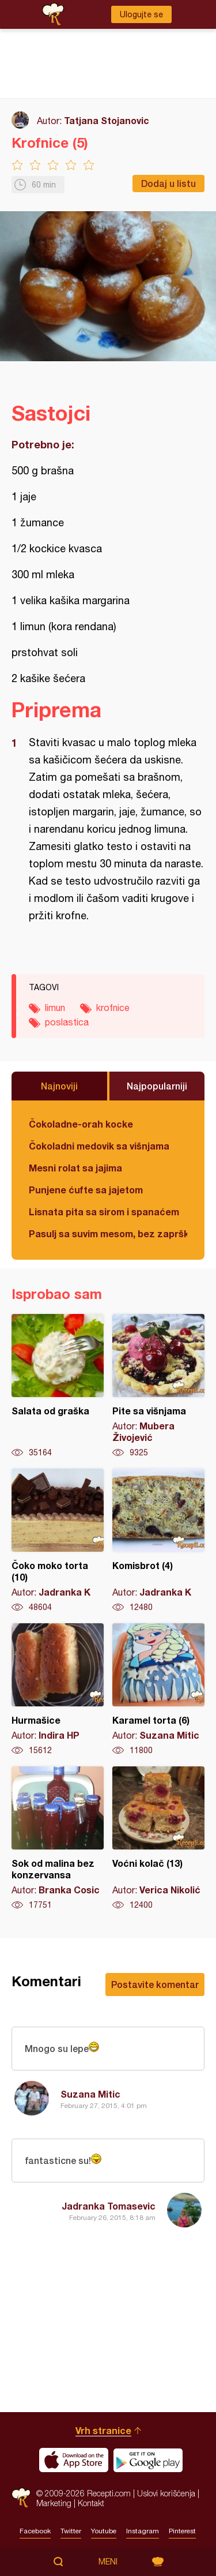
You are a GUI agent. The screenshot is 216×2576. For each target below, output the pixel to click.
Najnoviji (59, 1085)
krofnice (113, 1007)
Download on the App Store (73, 2460)
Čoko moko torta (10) (58, 1541)
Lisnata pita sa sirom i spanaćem (104, 1211)
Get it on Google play (148, 2460)
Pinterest (182, 2531)
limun (55, 1007)
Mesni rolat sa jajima (75, 1167)
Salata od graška (58, 1386)
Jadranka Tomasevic (109, 2205)
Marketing (53, 2503)
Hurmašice (58, 1689)
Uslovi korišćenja (166, 2493)
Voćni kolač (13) (158, 1838)
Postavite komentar (155, 1984)
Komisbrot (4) (158, 1541)
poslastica (67, 1022)
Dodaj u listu (168, 183)
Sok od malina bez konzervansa (58, 1838)
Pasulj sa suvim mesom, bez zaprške (108, 1233)
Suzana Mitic (90, 2093)
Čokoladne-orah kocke (81, 1123)
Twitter (70, 2531)
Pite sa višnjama (158, 1386)
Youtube (103, 2531)
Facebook (35, 2531)
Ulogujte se (141, 14)
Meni (108, 2561)
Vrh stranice (103, 2430)
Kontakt (91, 2503)
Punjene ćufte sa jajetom (86, 1189)
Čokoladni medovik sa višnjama (99, 1145)
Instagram (142, 2531)
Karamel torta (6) (158, 1689)
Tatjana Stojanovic (106, 120)
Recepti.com (21, 2498)
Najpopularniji (157, 1085)
